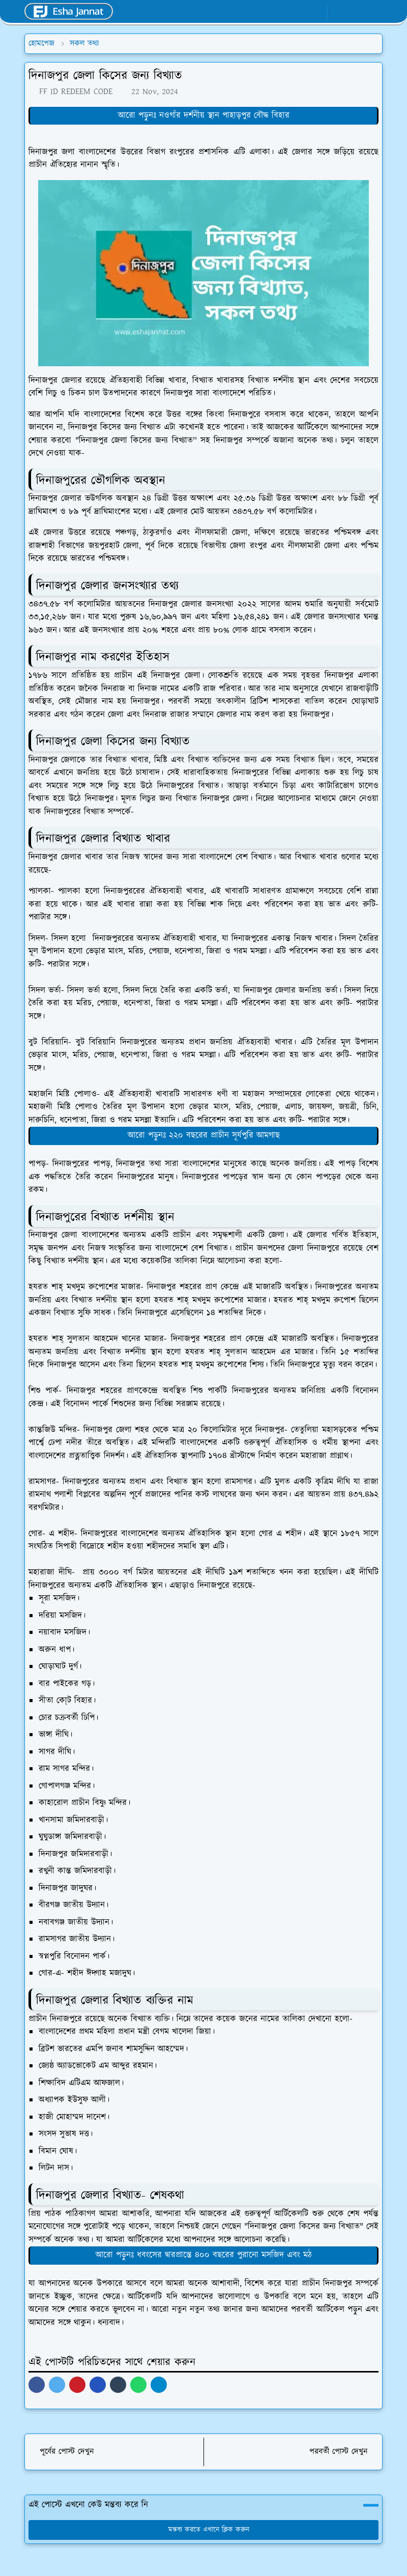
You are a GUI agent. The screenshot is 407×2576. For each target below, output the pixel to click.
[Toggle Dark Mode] (338, 11)
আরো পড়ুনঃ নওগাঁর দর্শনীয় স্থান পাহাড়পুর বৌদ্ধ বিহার (203, 115)
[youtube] (316, 11)
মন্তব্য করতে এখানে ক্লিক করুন (203, 2530)
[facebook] (283, 11)
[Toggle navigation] (374, 11)
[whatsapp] (300, 11)
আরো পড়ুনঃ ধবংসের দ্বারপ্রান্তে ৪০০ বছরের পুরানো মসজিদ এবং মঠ (204, 2255)
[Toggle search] (356, 11)
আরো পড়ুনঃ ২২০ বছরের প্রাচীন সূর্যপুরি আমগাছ (204, 1135)
